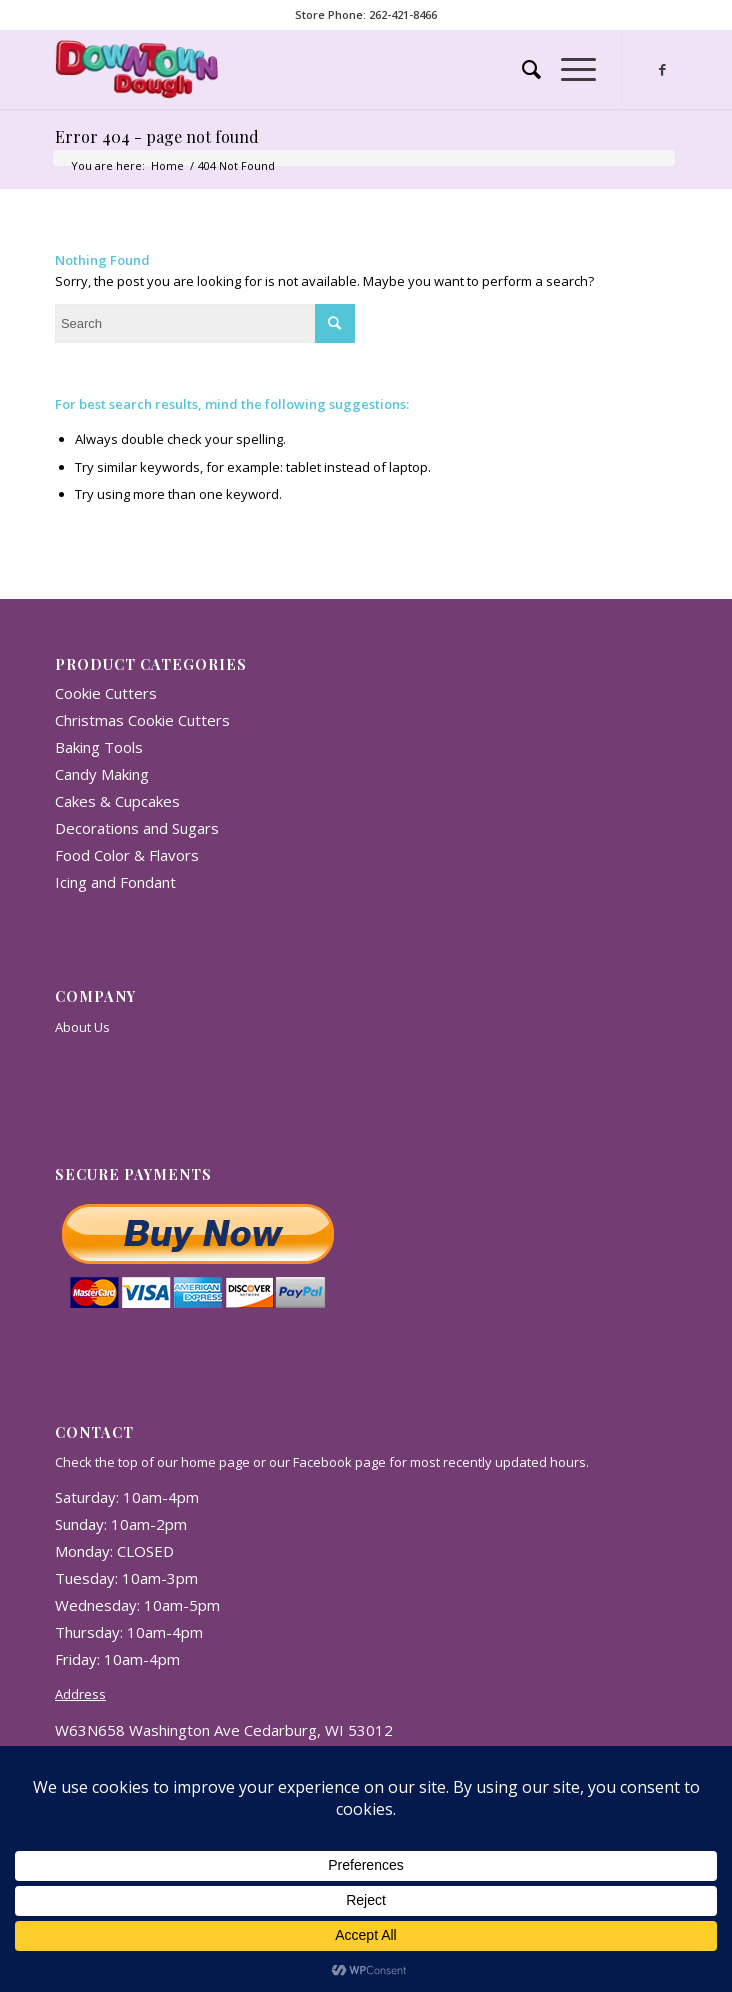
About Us (82, 1027)
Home (167, 165)
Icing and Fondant (115, 882)
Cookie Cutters (106, 693)
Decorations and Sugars (137, 828)
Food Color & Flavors (127, 855)
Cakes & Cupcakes (117, 801)
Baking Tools (99, 747)
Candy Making (102, 774)
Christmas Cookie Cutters (142, 720)
